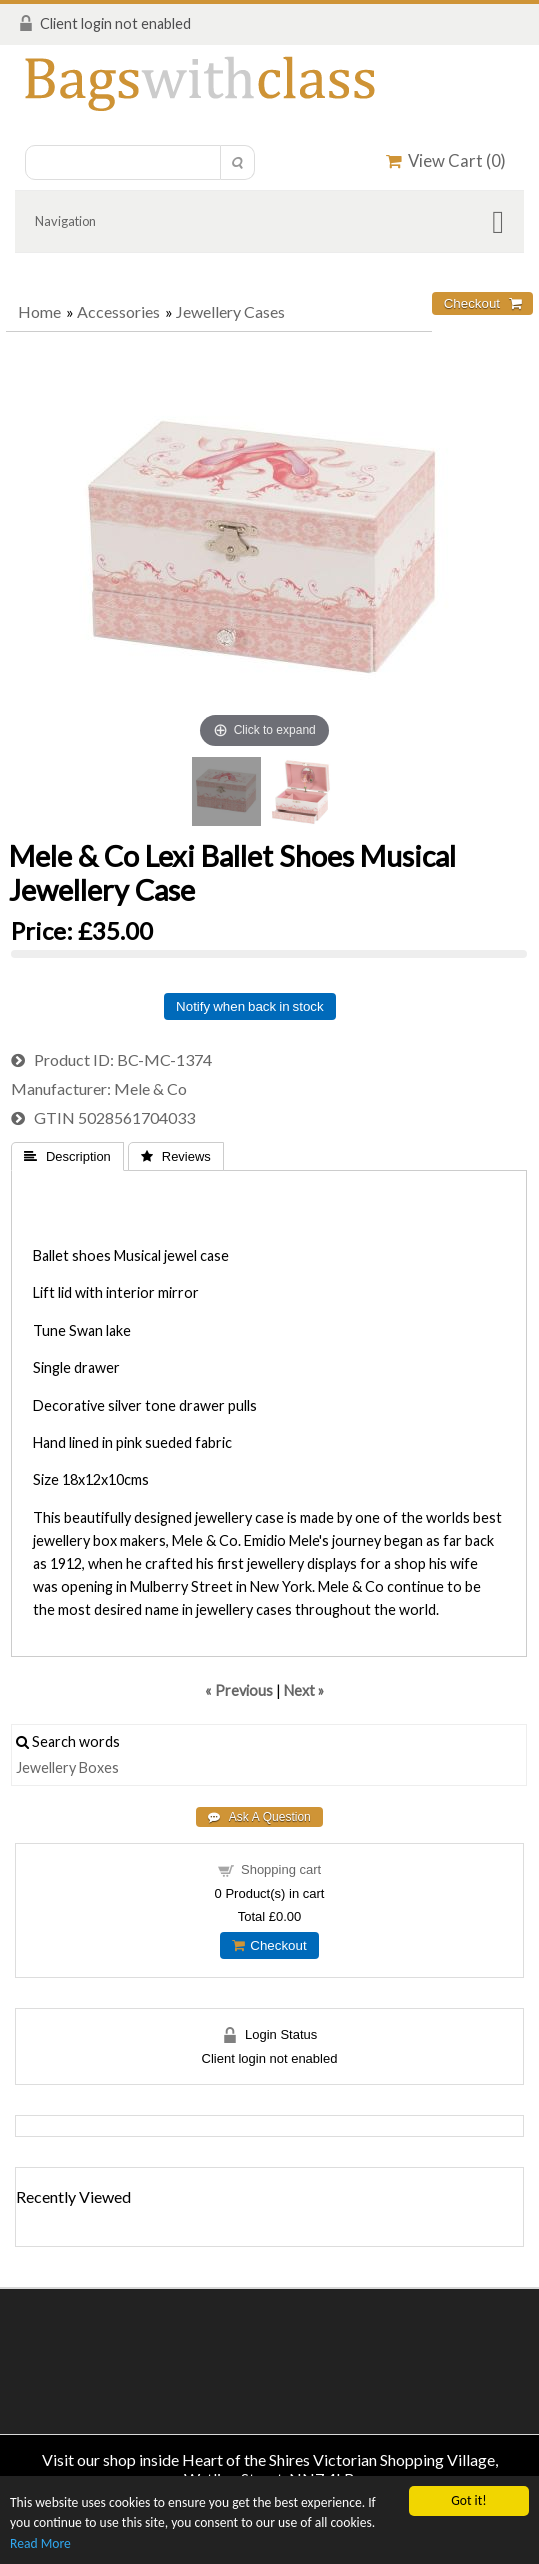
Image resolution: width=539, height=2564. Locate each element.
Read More (40, 2543)
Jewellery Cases (230, 311)
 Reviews (176, 1156)
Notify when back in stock (250, 1006)
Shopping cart (281, 1869)
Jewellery (46, 1767)
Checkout (269, 1945)
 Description (67, 1156)
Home (39, 311)
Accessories (118, 311)
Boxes (99, 1767)
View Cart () (446, 160)
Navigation (65, 221)
